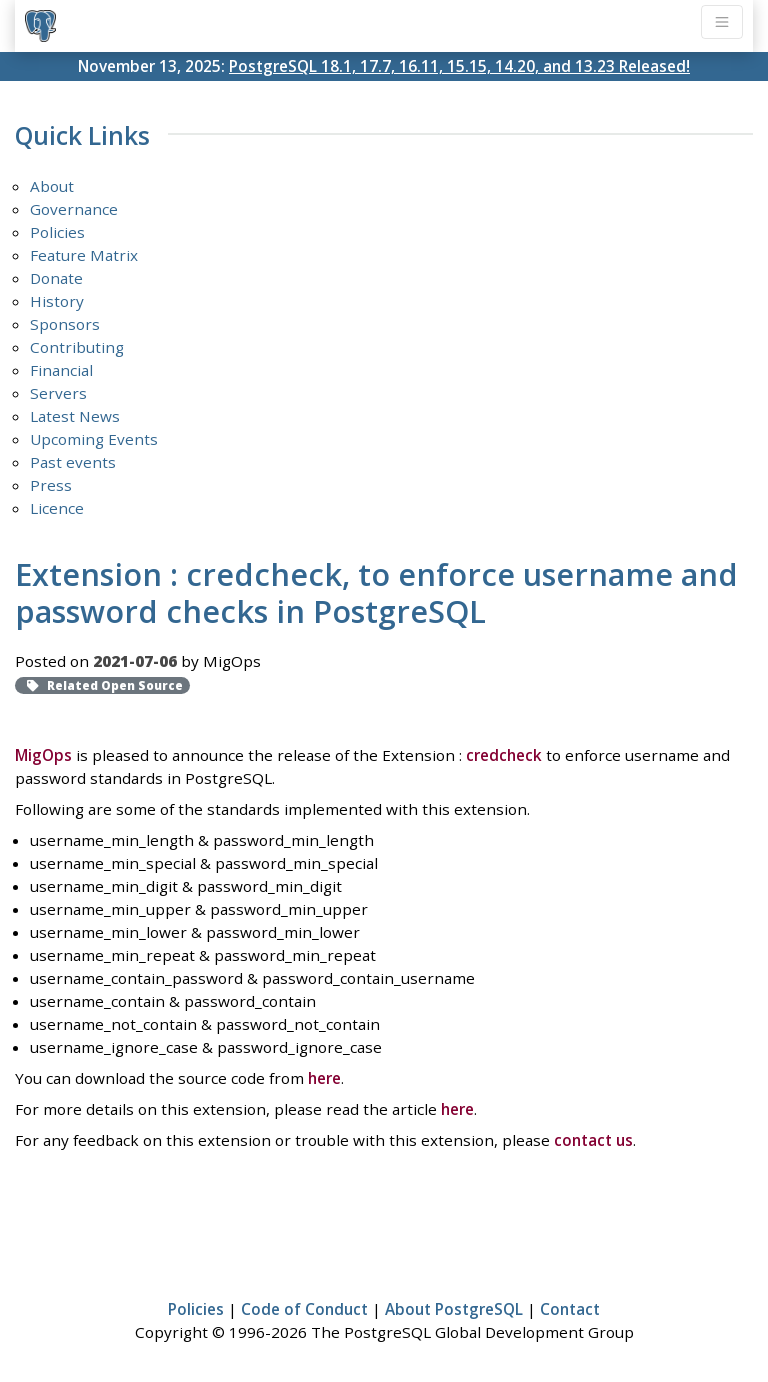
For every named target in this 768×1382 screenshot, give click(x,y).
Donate (56, 278)
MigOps (43, 755)
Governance (74, 209)
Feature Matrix (84, 255)
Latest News (75, 416)
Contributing (77, 347)
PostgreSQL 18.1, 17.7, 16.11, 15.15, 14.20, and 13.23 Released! (459, 66)
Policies (57, 232)
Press (51, 485)
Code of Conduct (304, 1309)
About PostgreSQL (454, 1309)
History (57, 301)
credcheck (504, 755)
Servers (58, 393)
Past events (73, 462)
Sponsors (65, 324)
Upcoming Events (94, 439)
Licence (57, 508)
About (52, 186)
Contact (570, 1309)
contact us (593, 1140)
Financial (61, 370)
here (324, 1078)
